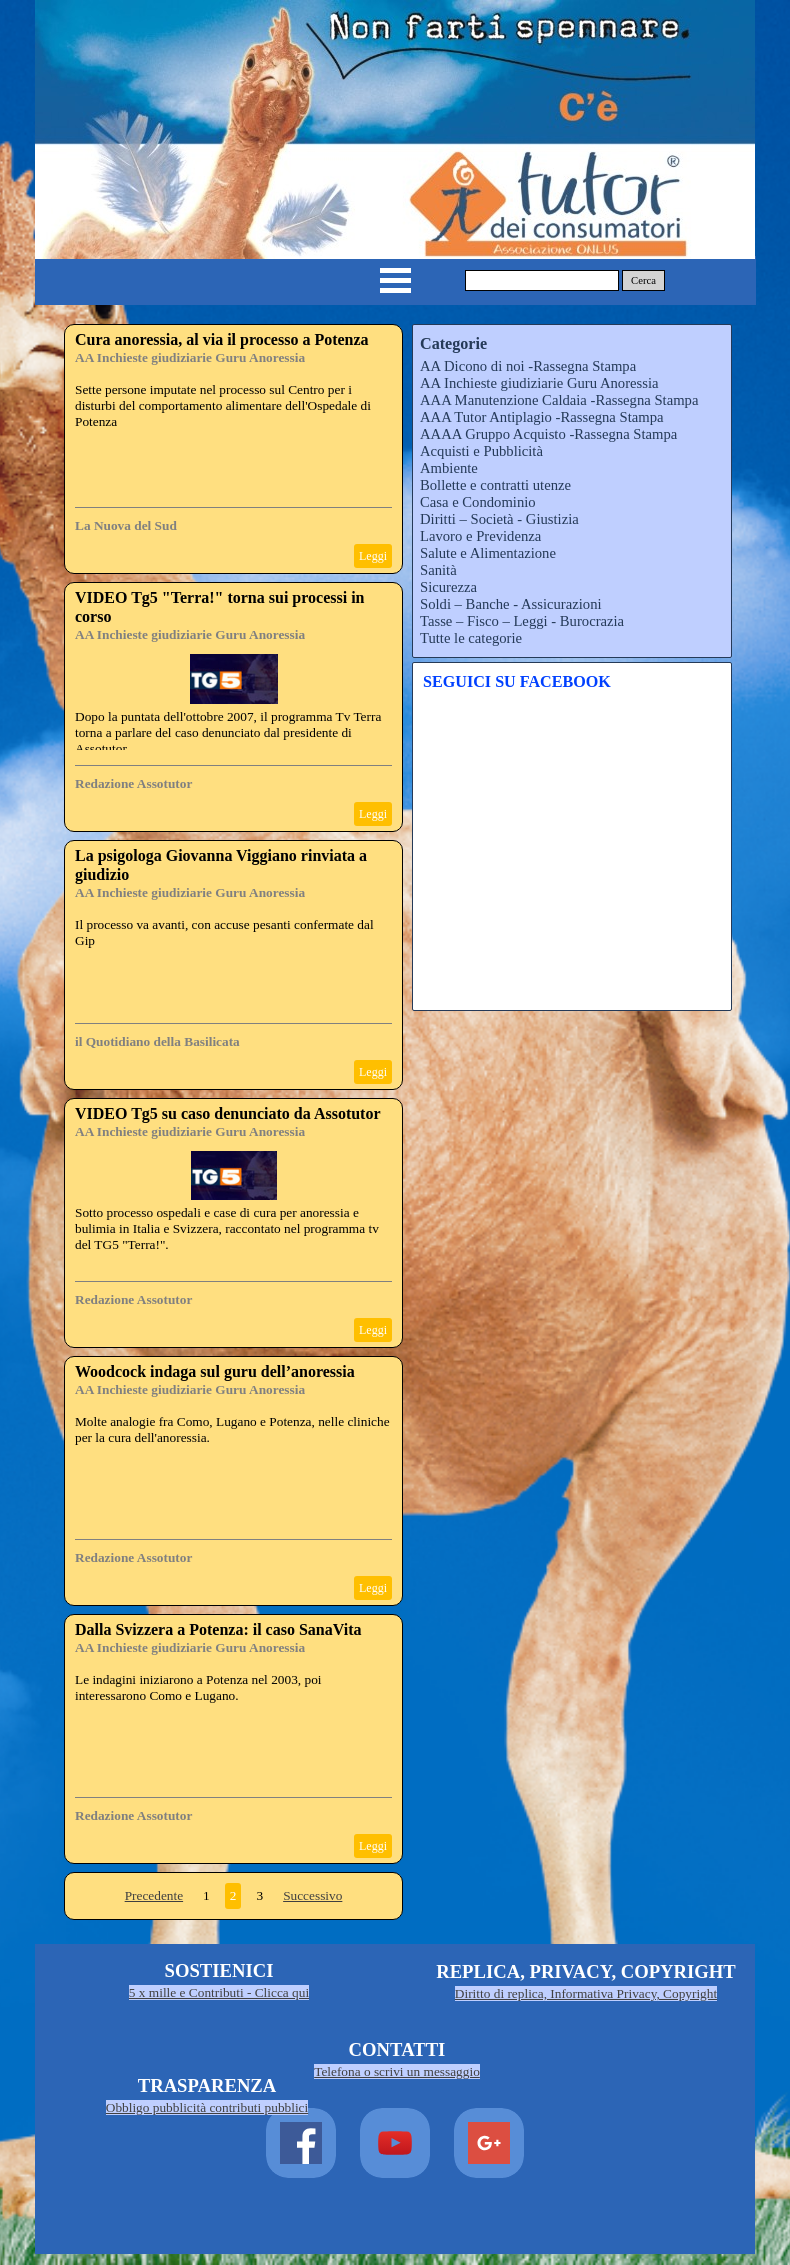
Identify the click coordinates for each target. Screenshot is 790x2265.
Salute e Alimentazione (488, 553)
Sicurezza (448, 587)
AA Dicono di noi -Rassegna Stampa (528, 366)
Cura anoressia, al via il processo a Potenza (222, 339)
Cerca (643, 280)
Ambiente (449, 468)
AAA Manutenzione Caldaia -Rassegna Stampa (559, 400)
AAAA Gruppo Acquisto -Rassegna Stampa (548, 434)
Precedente (154, 1895)
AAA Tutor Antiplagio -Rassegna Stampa (541, 417)
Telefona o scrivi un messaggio (397, 2071)
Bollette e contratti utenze (495, 485)
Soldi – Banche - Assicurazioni (511, 604)
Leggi (373, 556)
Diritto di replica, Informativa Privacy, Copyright (586, 1993)
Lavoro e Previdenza (480, 536)
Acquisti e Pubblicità (481, 451)
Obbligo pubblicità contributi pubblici (207, 2107)
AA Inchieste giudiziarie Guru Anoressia (190, 357)
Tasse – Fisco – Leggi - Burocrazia (522, 621)
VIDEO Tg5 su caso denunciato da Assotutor (228, 1113)
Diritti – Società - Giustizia (499, 519)
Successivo (312, 1895)
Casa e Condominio (478, 502)
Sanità (438, 570)
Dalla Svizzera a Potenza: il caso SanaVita (218, 1629)
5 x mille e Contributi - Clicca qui (219, 1992)
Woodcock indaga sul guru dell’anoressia (215, 1371)
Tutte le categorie (471, 638)
